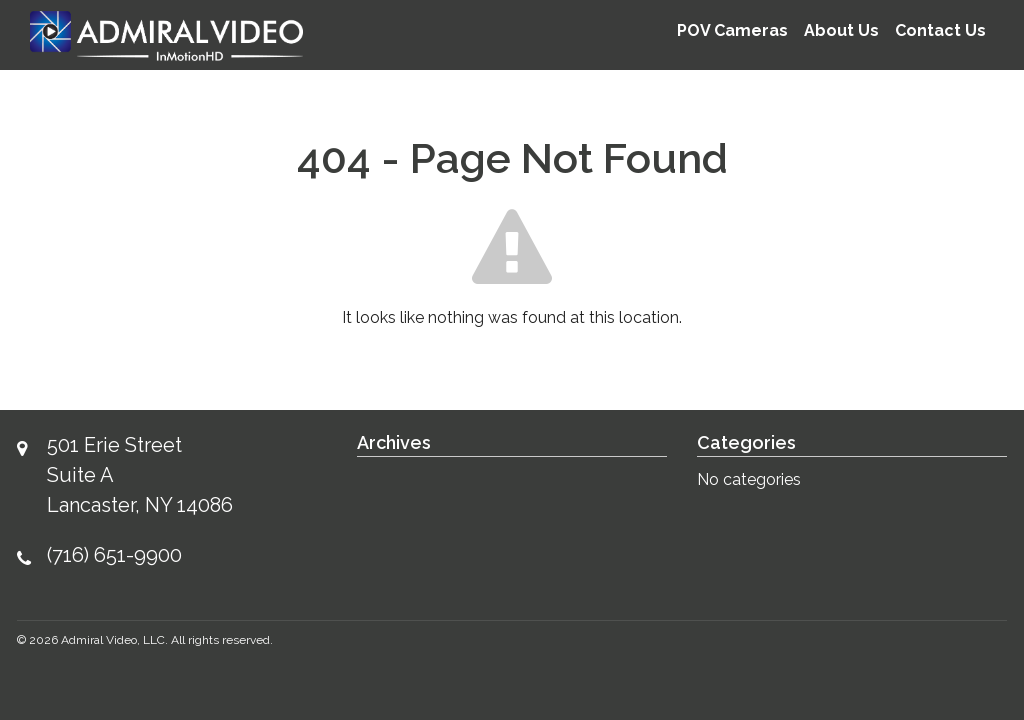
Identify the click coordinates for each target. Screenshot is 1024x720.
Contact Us (940, 30)
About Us (841, 30)
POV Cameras (732, 30)
